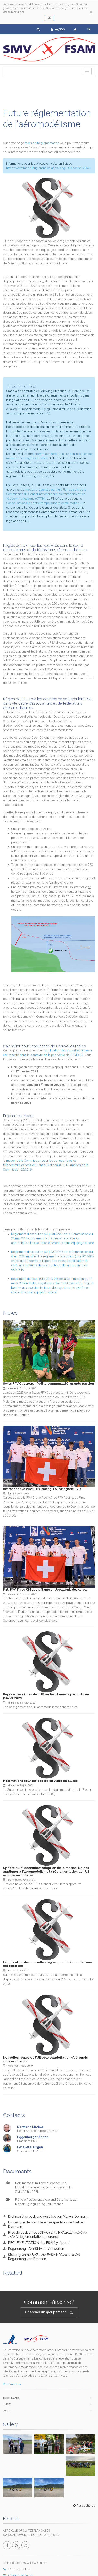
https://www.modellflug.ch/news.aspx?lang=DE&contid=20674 (48, 168)
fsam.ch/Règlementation (42, 143)
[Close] (91, 12)
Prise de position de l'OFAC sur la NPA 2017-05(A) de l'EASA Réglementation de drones (47, 2234)
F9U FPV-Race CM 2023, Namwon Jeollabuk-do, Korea (45, 1589)
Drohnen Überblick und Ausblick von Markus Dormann (48, 2216)
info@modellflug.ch (18, 2504)
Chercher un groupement (49, 2312)
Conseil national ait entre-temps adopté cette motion (42, 503)
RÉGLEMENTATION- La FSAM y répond (38, 2243)
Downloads (11, 2387)
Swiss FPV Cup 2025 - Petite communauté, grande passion (48, 1383)
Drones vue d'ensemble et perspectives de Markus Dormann (45, 2224)
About (7, 2400)
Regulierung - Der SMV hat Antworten (36, 2248)
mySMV (58, 29)
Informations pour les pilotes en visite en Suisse (40, 1781)
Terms (7, 2393)
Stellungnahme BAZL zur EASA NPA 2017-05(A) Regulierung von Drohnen (44, 2257)
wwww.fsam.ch (84, 2527)
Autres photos (83, 2434)
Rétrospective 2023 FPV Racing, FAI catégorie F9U (42, 1489)
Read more (12, 2374)
